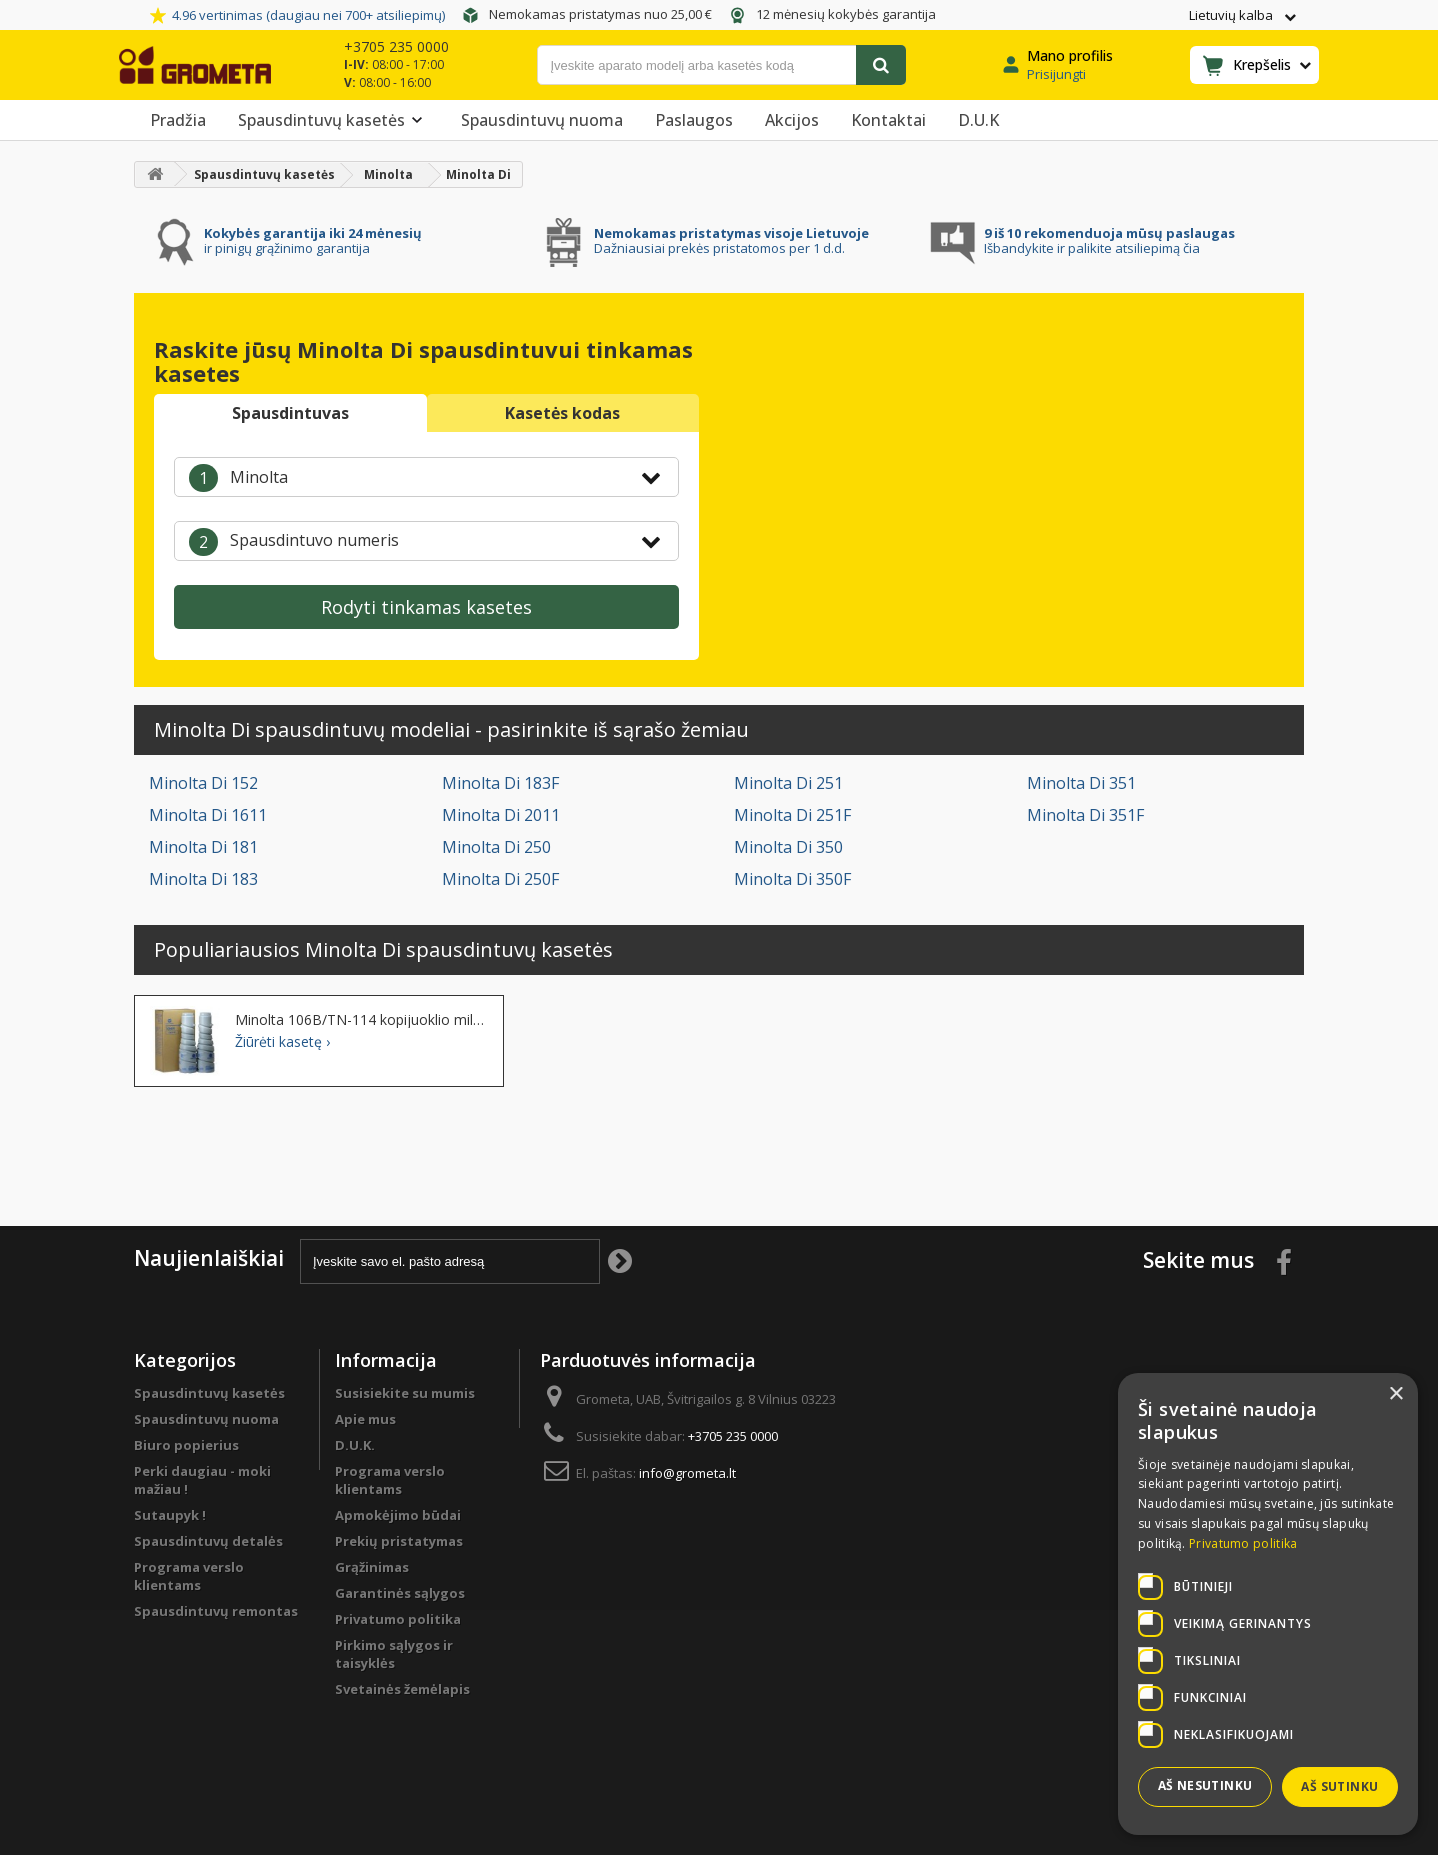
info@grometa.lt (687, 1473)
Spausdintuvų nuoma (542, 120)
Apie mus (365, 1419)
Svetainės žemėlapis (402, 1689)
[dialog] (1268, 1604)
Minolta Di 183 (203, 879)
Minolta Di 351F (1085, 815)
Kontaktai (888, 120)
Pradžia (178, 120)
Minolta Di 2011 (501, 815)
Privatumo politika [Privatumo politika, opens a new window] (1243, 1543)
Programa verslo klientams (189, 1576)
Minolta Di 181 (203, 847)
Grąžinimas (372, 1567)
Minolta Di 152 (203, 783)
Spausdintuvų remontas (216, 1611)
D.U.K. (355, 1445)
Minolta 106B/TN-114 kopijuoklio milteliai (361, 1020)
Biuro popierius (186, 1445)
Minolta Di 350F (792, 879)
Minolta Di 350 (788, 847)
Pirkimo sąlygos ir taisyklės (394, 1654)
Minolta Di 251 (788, 783)
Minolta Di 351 (1081, 783)
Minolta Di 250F (500, 879)
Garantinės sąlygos (400, 1593)
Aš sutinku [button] (1339, 1786)
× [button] (1395, 1394)
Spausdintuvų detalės (208, 1541)
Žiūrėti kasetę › (282, 1042)
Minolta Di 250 (496, 847)
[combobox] (426, 477)
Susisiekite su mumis (405, 1393)
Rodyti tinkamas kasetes (426, 607)
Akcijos (792, 120)
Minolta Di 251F (792, 815)
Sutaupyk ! (170, 1515)
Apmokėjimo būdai (398, 1515)
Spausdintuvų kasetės (333, 120)
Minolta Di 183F (500, 783)
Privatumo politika (398, 1619)
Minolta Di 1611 (208, 815)
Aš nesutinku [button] (1205, 1785)
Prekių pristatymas (399, 1541)
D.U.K (978, 120)
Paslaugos (694, 120)
